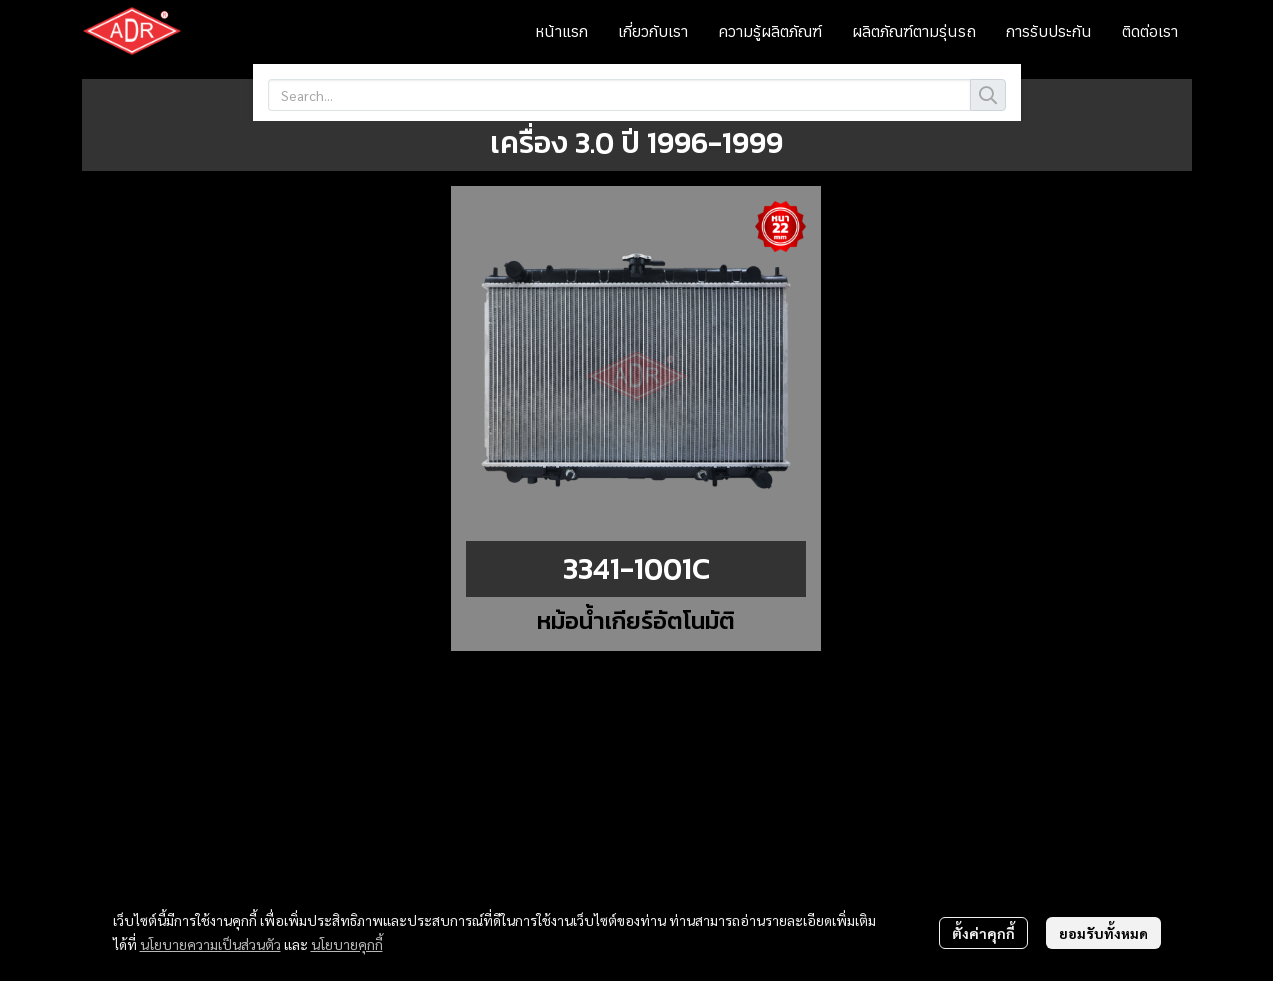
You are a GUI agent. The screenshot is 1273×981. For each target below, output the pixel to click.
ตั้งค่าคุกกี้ (983, 933)
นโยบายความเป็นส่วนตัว (210, 944)
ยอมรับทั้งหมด (1103, 933)
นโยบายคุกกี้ (347, 944)
